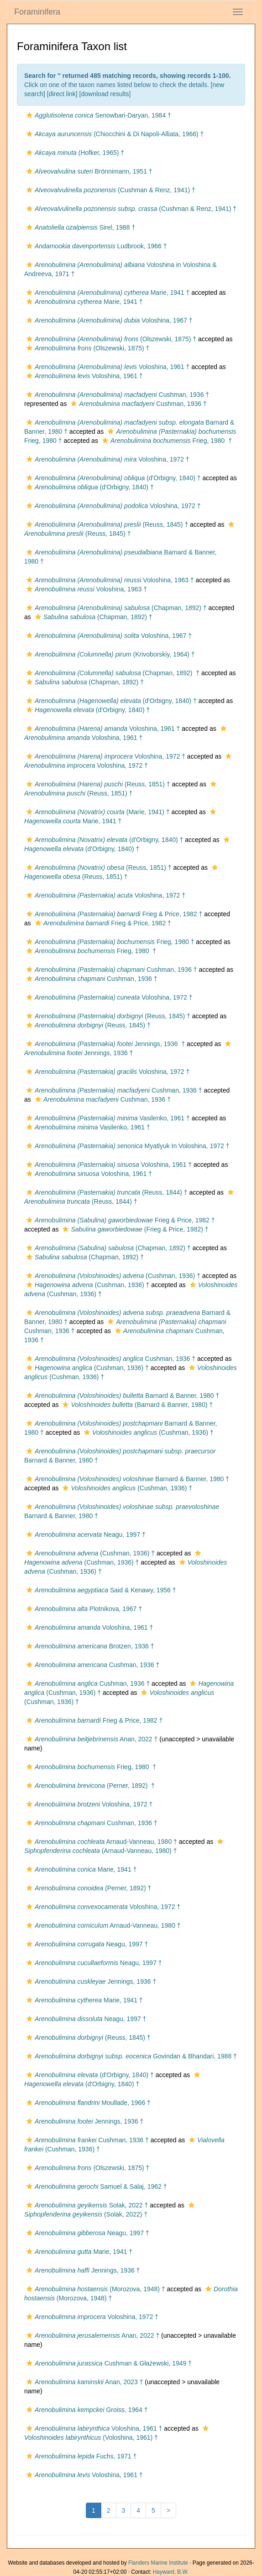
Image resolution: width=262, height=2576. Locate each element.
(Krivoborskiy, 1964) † (109, 654)
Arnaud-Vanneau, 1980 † (100, 1841)
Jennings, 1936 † (104, 1043)
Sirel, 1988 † (79, 227)
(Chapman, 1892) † (115, 607)
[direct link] (62, 93)
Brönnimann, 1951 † (88, 171)
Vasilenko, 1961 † (107, 1118)
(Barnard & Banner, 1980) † (136, 1404)
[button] (29, 115)
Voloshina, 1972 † (106, 459)
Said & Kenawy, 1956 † (100, 1590)
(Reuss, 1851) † (97, 784)
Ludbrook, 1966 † (95, 246)
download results (105, 93)
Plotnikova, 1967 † (83, 1608)
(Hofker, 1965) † (74, 152)
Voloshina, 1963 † (109, 580)
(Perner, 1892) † (89, 1785)
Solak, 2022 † (86, 2205)
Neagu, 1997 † (85, 1534)
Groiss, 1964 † (85, 2409)
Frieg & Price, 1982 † (113, 914)
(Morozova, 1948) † (94, 2289)
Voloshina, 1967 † (108, 320)
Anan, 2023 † (83, 2382)
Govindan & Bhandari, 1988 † (130, 2056)
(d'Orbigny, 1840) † (112, 478)
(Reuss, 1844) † (106, 1192)
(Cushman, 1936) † (112, 1275)
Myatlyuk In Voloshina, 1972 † (126, 1145)
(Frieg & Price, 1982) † (134, 1229)
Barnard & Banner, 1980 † (121, 1395)
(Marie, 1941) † (97, 812)
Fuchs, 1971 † (80, 2456)
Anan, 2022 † (90, 1739)
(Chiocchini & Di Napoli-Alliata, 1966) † (114, 134)
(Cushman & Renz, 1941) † (109, 190)
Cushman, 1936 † (116, 394)
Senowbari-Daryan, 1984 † (97, 115)
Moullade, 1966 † (87, 2102)
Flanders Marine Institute (158, 2563)
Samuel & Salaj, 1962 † (95, 2186)
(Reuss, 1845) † (106, 524)
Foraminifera (37, 11)
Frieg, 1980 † (166, 440)
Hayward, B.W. (171, 2572)
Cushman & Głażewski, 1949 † (108, 2363)
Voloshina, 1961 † (106, 366)
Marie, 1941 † (106, 292)
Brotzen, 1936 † (89, 1646)
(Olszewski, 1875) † (110, 339)
